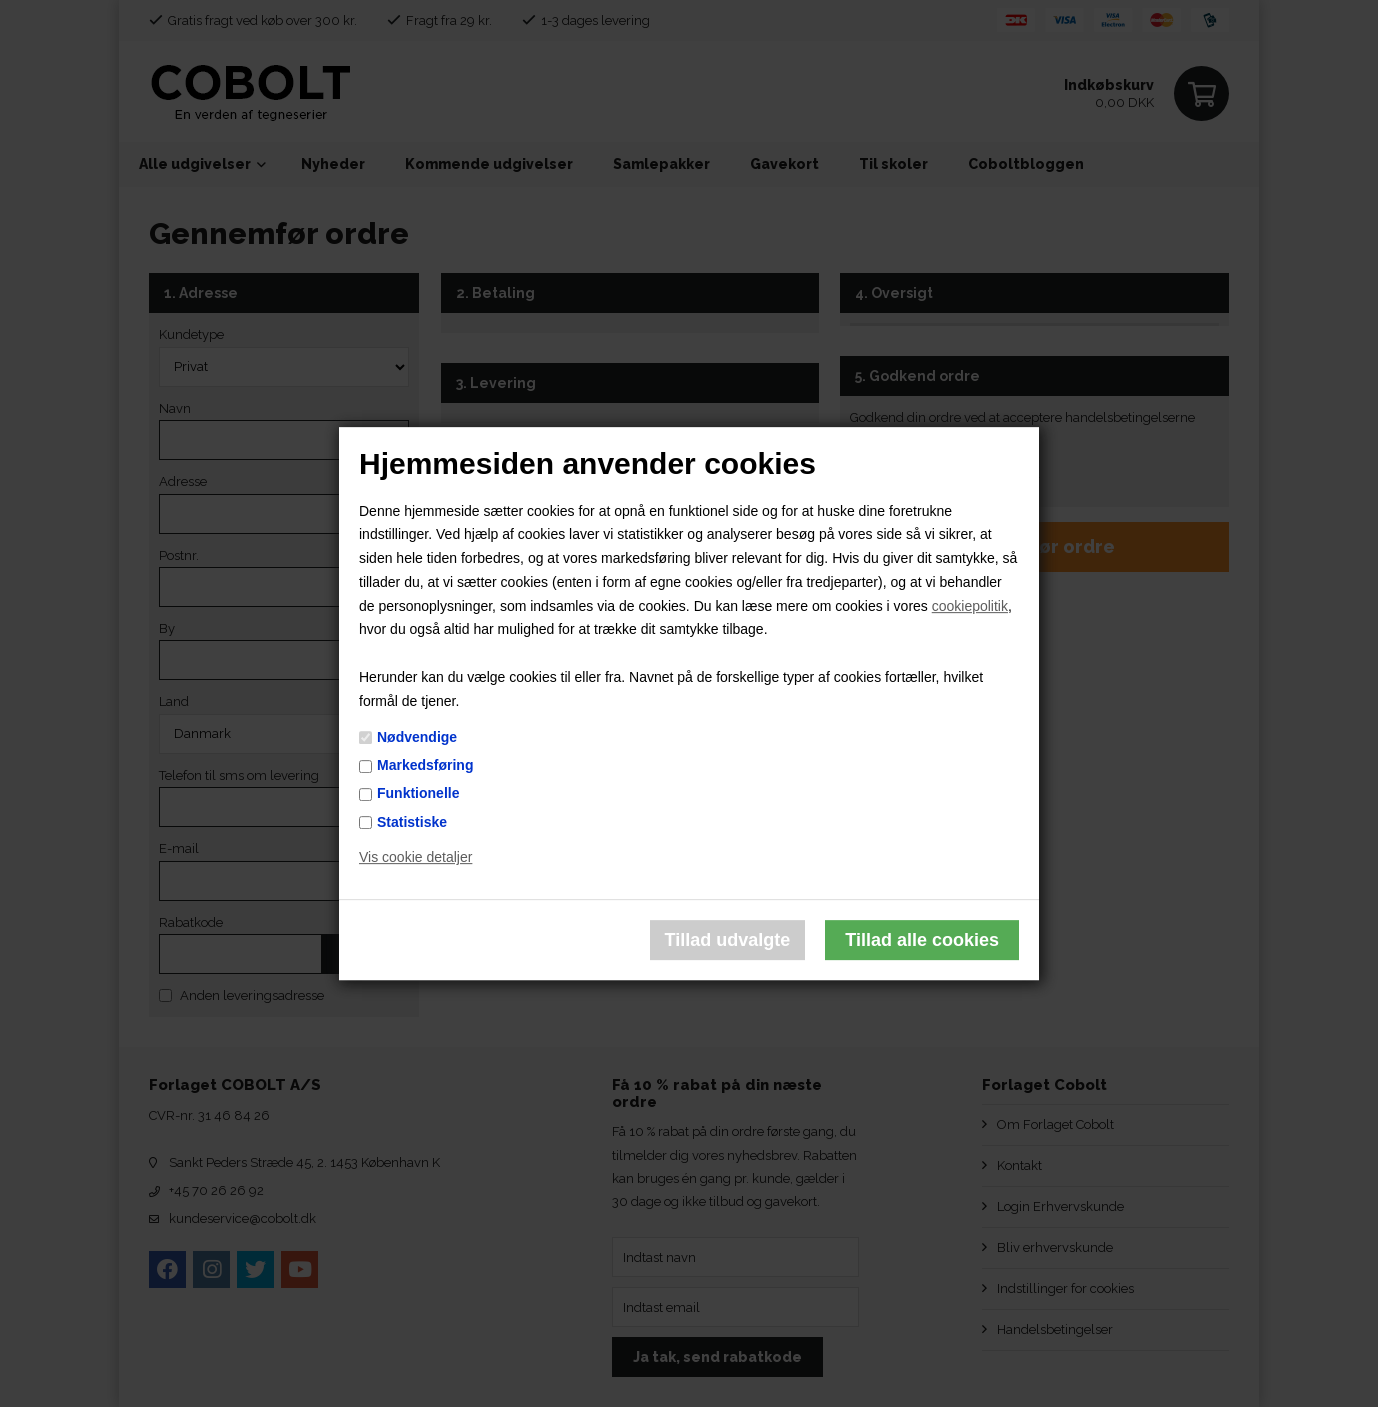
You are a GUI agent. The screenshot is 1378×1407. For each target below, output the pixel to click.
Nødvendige (417, 737)
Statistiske (412, 822)
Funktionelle (418, 794)
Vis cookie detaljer (415, 858)
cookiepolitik (970, 606)
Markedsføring (425, 765)
